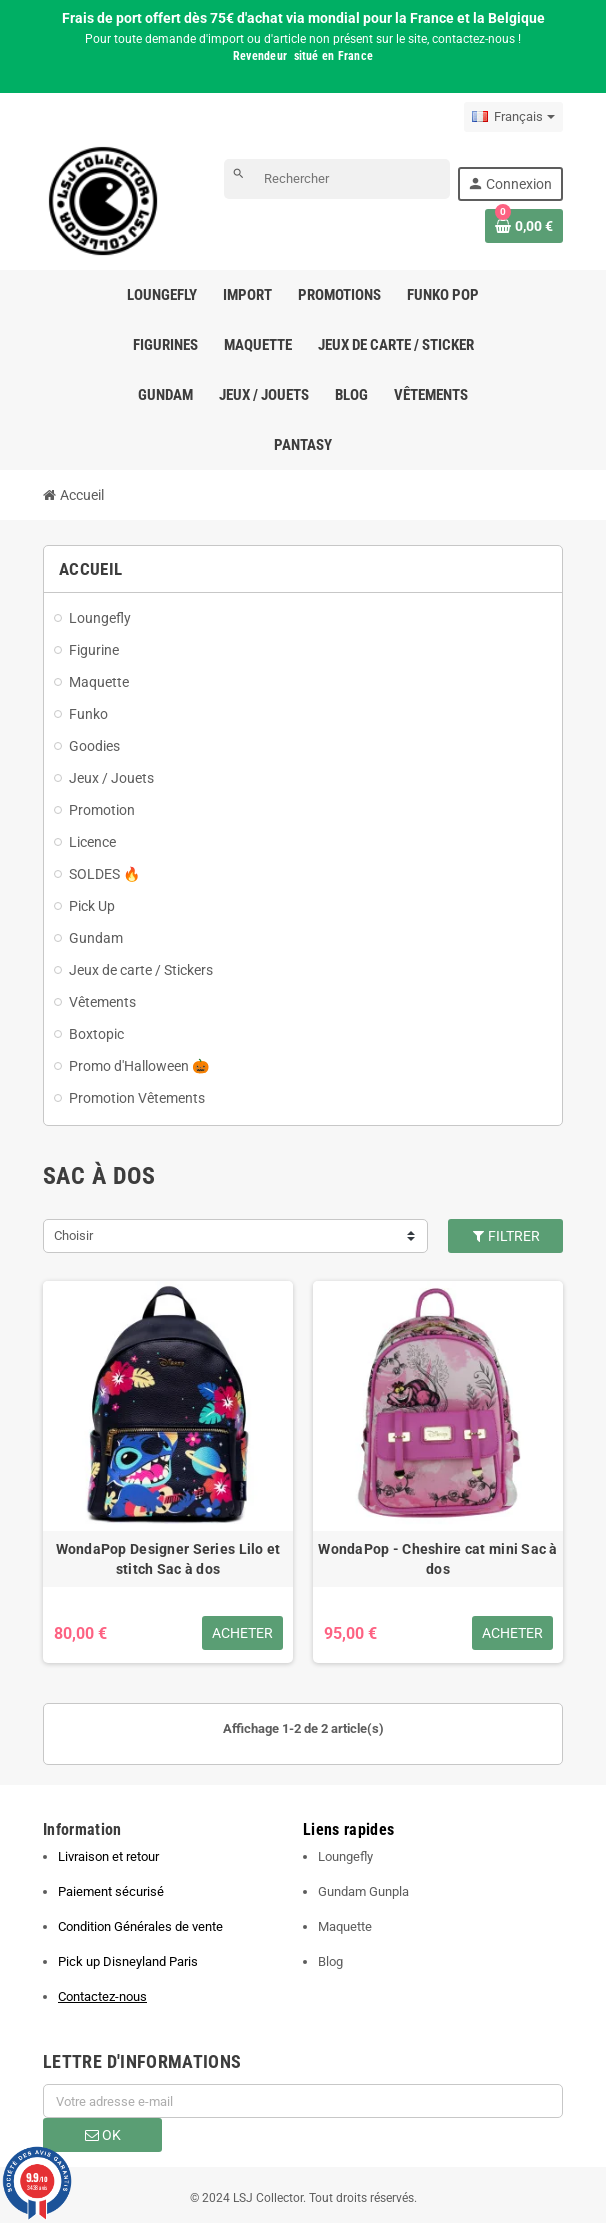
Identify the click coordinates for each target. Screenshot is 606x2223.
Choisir (73, 1235)
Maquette (345, 1926)
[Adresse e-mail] (303, 2101)
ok (103, 2135)
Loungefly (345, 1856)
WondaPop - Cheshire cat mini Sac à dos (438, 1559)
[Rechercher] (337, 179)
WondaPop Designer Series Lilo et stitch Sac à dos (168, 1559)
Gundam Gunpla (363, 1891)
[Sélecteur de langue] (513, 117)
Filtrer (505, 1236)
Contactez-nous (102, 1996)
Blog (330, 1961)
